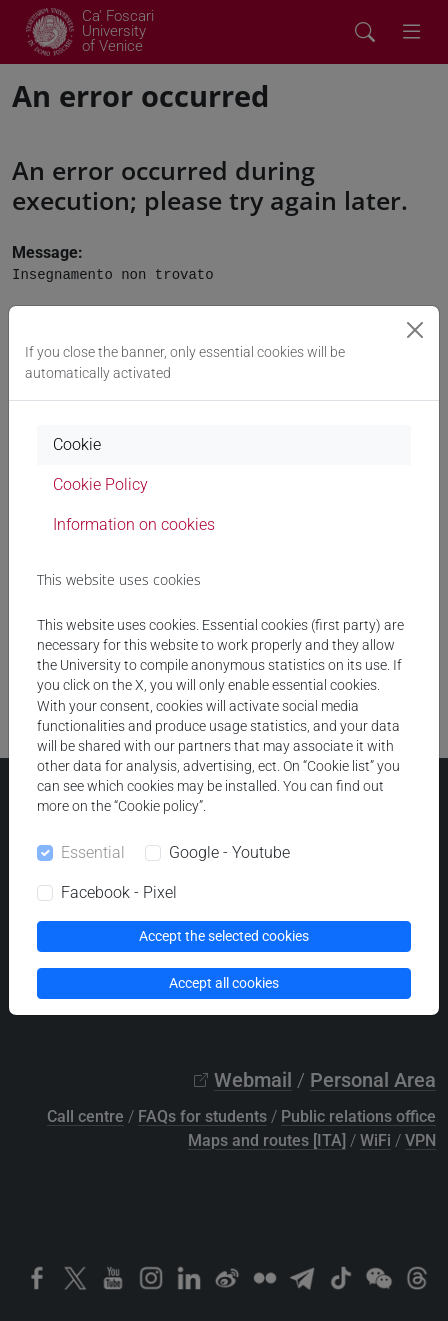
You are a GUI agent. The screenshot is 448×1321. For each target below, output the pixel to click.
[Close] (415, 330)
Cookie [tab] (77, 444)
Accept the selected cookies (224, 936)
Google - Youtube (229, 852)
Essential (93, 852)
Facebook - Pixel (119, 892)
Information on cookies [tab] (134, 524)
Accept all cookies (224, 983)
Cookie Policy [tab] (100, 484)
